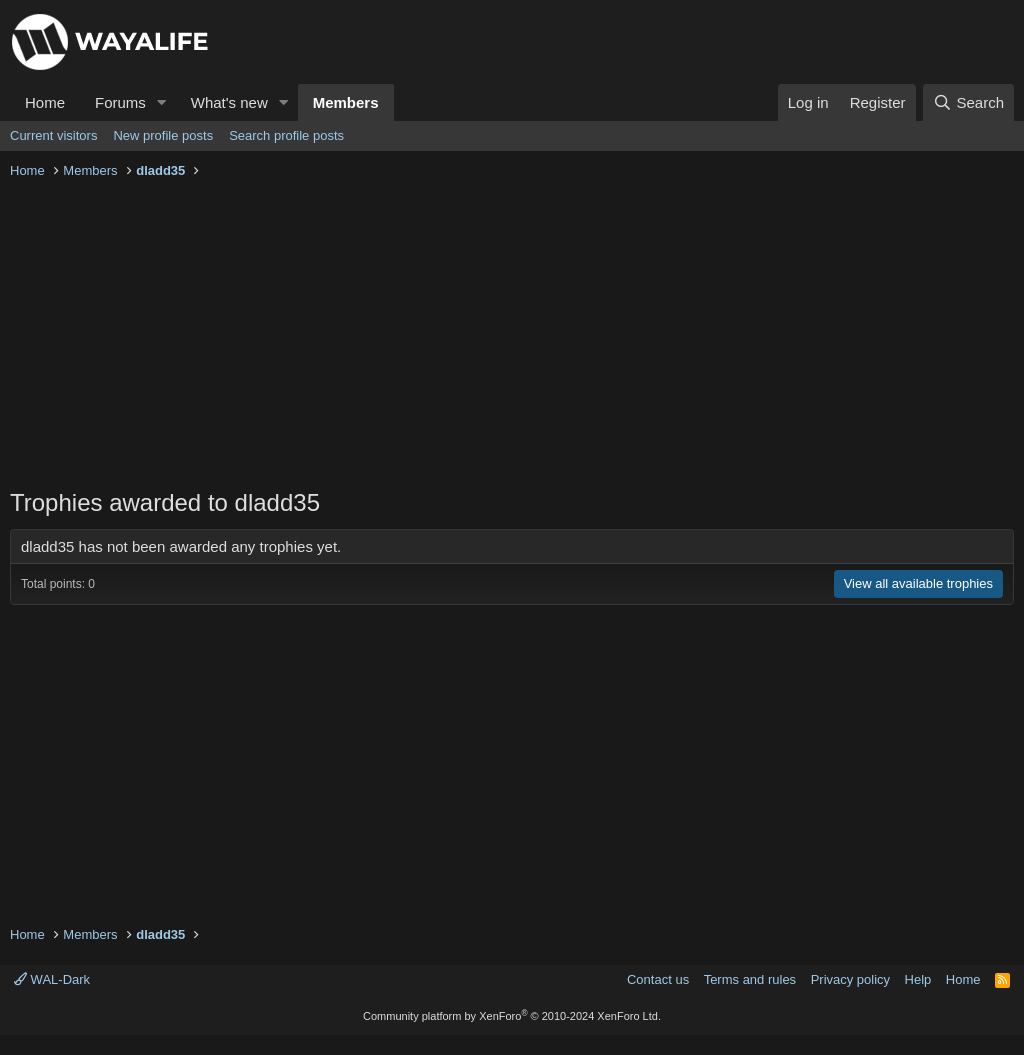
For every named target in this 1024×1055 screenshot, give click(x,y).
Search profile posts (286, 135)
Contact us (658, 979)
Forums (120, 102)
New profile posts (163, 135)
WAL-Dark (52, 979)
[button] (162, 102)
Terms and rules (750, 979)
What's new (229, 102)
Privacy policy (850, 979)
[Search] (968, 102)
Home (45, 102)
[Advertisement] (512, 336)
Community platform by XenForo (512, 1016)
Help (918, 979)
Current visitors (53, 135)
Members (346, 102)
